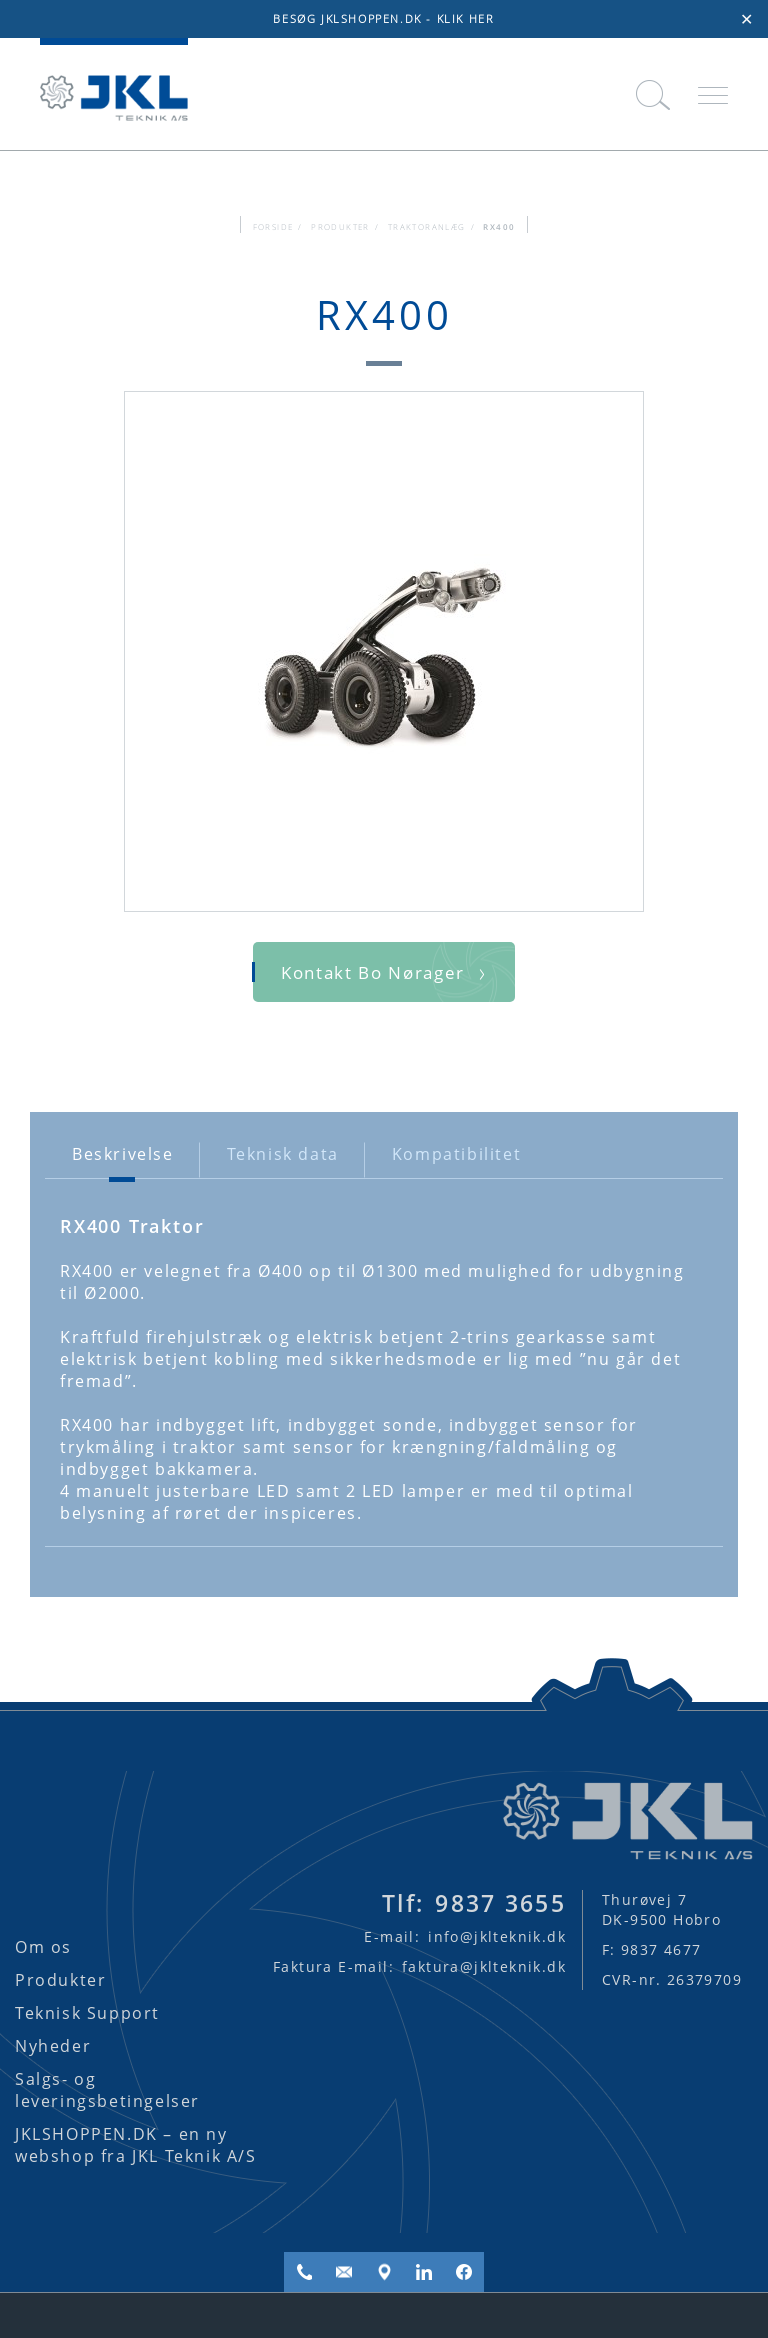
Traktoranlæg (427, 227)
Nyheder (53, 2046)
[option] (384, 651)
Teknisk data (283, 1154)
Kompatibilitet (456, 1154)
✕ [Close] (746, 19)
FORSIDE (273, 227)
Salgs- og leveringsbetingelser (107, 2090)
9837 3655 (474, 1903)
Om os (43, 1947)
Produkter (340, 227)
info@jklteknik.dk (465, 1936)
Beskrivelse (123, 1154)
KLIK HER (466, 18)
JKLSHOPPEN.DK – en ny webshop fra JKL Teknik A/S (136, 2145)
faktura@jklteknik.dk (419, 1966)
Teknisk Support (87, 2013)
